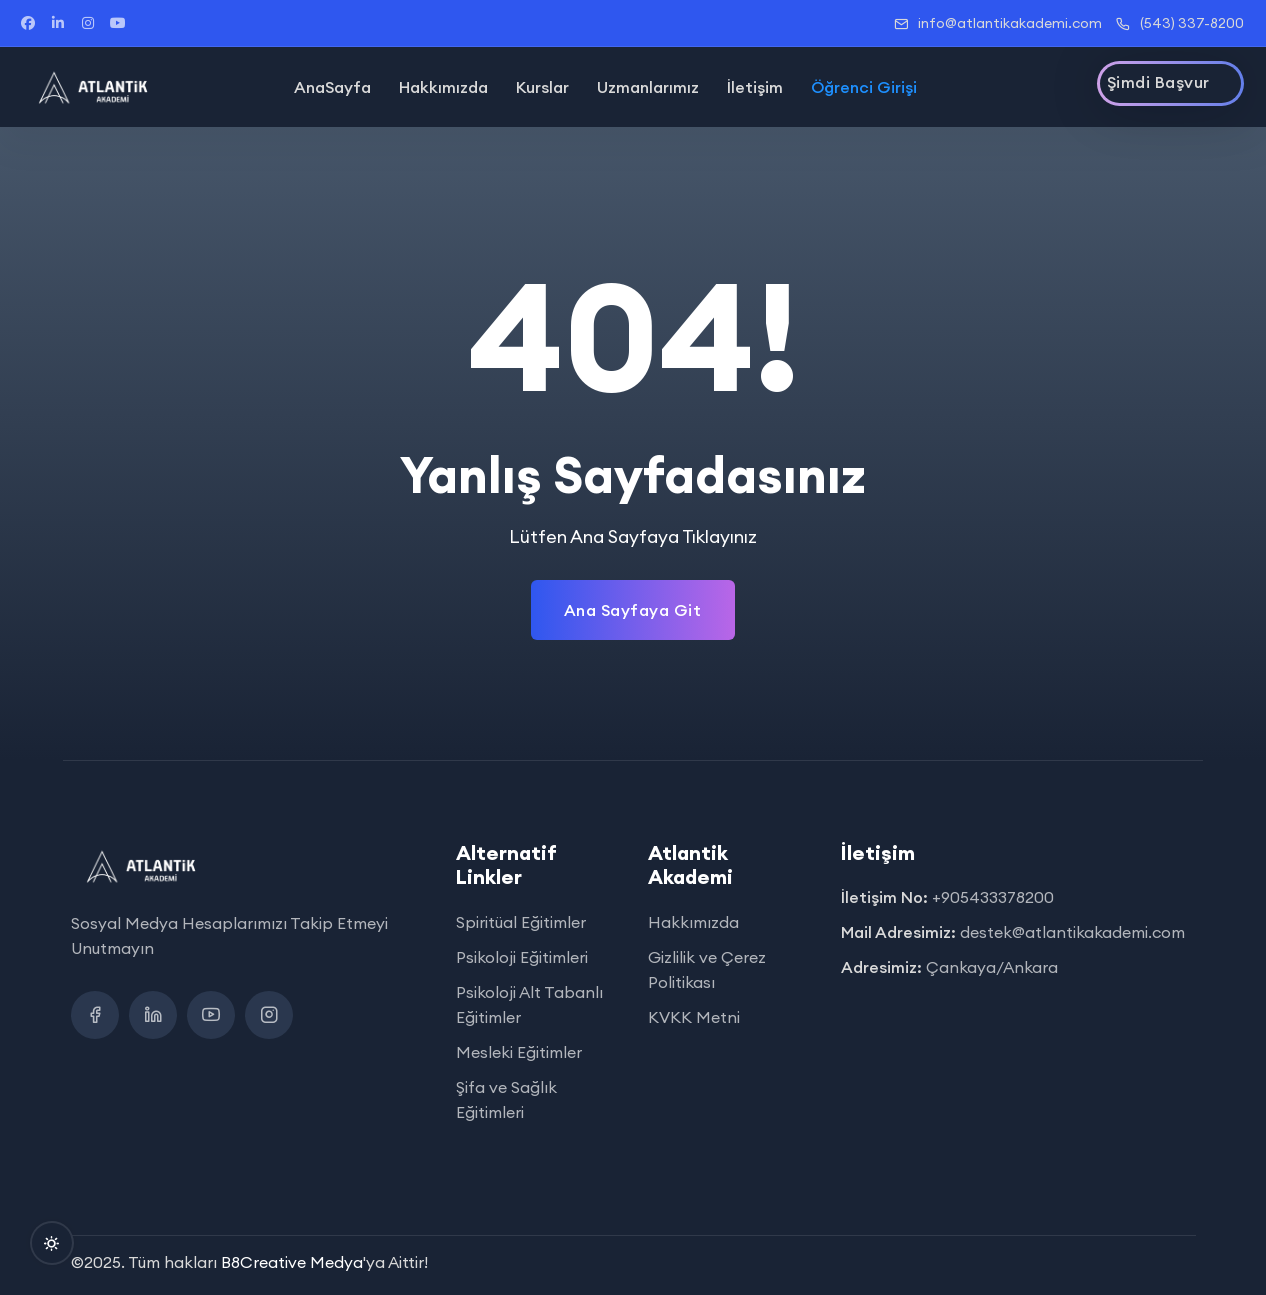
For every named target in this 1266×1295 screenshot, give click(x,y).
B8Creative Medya (292, 1262)
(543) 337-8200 (1180, 23)
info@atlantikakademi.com (998, 23)
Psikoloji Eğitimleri (522, 957)
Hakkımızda (443, 87)
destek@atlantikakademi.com (1072, 932)
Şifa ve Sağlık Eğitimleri (506, 1099)
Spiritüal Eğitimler (521, 922)
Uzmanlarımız (648, 87)
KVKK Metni (694, 1017)
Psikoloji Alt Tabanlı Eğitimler (529, 1004)
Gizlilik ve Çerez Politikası (707, 969)
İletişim (755, 87)
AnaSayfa (332, 87)
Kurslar (542, 87)
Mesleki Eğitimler (519, 1052)
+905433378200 (993, 897)
